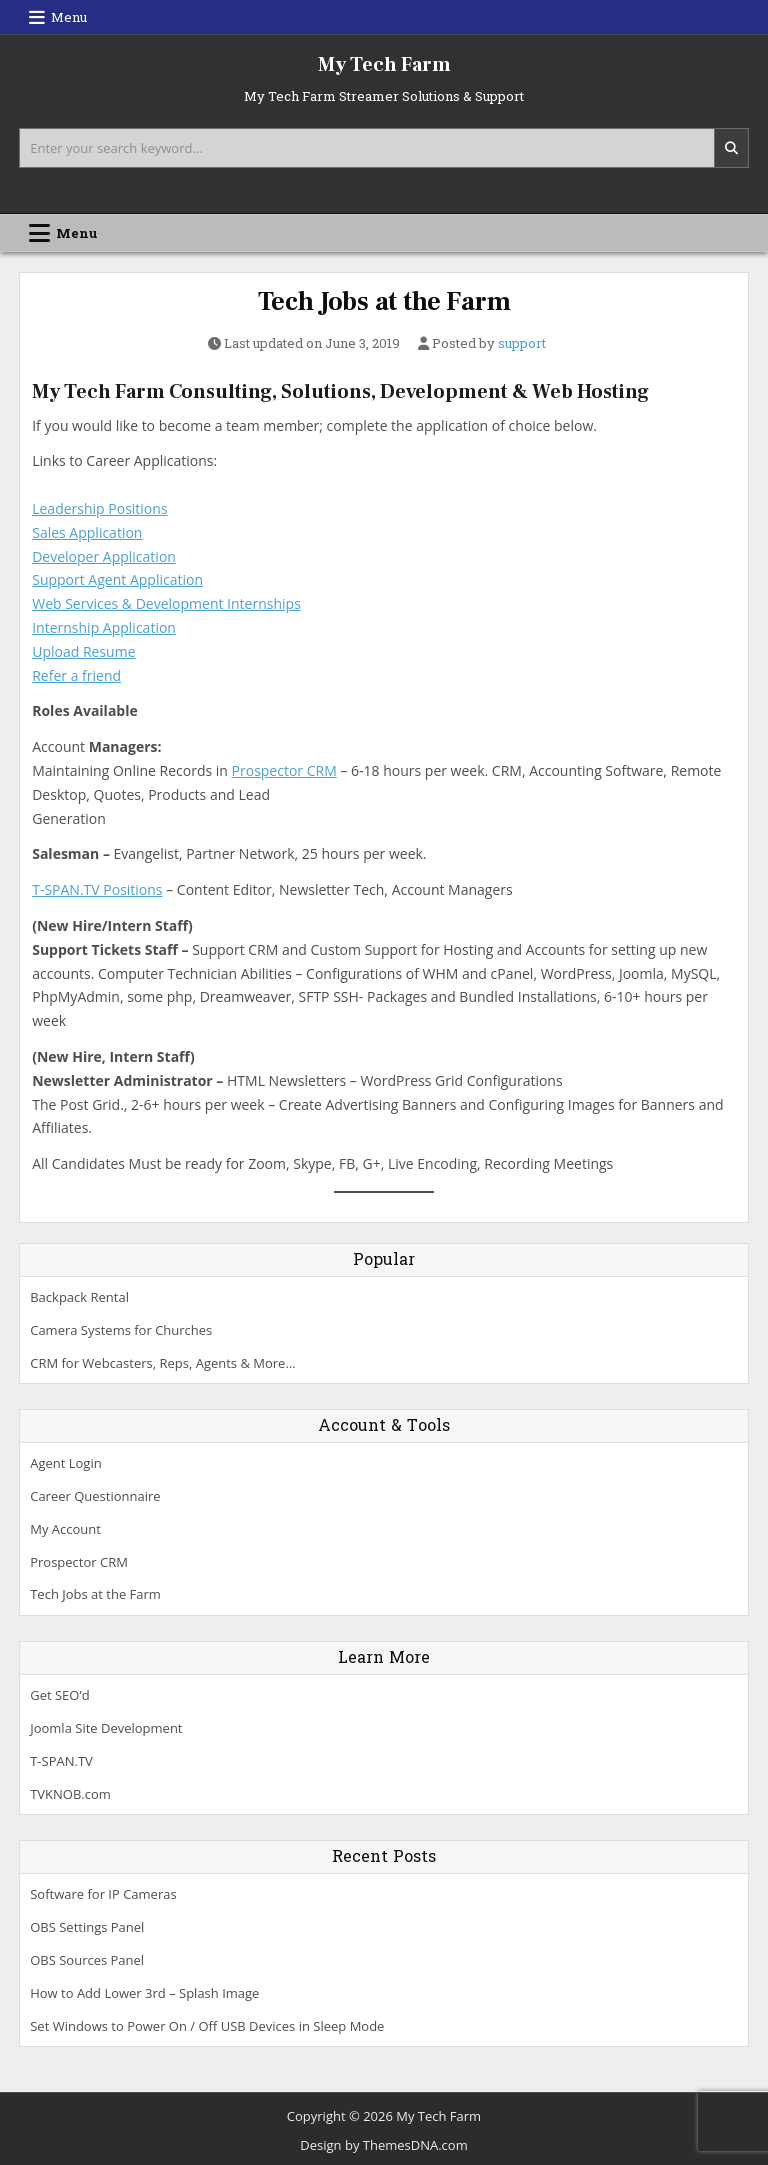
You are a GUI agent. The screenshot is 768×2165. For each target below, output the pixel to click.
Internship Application (104, 627)
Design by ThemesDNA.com (383, 2145)
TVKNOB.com (70, 1794)
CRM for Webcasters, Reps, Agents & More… (162, 1363)
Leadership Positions (99, 508)
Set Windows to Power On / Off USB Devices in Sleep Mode (207, 2026)
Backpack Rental (79, 1297)
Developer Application (104, 556)
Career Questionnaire (95, 1496)
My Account (65, 1529)
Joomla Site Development (106, 1728)
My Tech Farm (384, 65)
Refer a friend (76, 675)
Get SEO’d (59, 1695)
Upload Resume (83, 651)
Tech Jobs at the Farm (384, 302)
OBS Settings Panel (87, 1927)
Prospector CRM (284, 770)
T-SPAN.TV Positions (97, 889)
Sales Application (87, 532)
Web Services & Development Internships (166, 603)
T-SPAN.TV (61, 1761)
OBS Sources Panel (87, 1960)
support (522, 343)
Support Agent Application (117, 579)
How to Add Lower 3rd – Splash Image (144, 1993)
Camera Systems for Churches (121, 1330)
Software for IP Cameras (103, 1894)
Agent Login (65, 1463)
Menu (69, 17)
